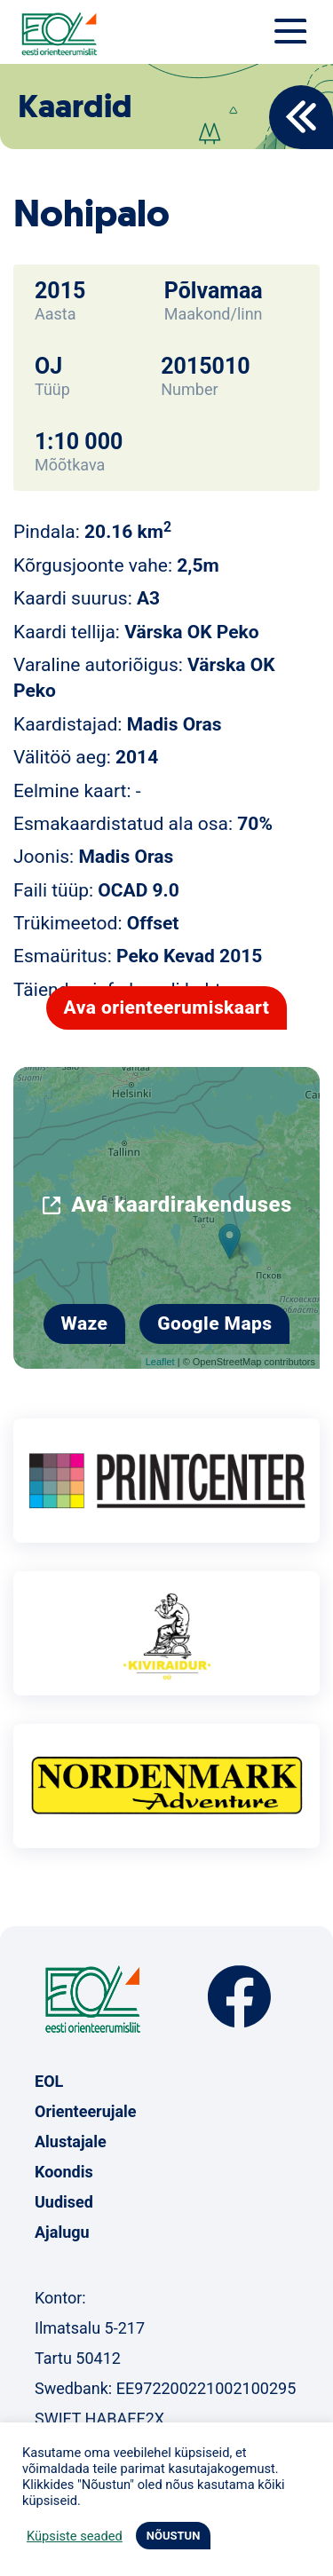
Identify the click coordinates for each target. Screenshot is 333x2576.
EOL (49, 2081)
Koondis (64, 2171)
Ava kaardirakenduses (181, 1204)
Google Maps (214, 1323)
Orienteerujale (86, 2111)
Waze (84, 1323)
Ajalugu (62, 2232)
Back (301, 117)
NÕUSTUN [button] (174, 2535)
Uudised (64, 2202)
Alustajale (71, 2141)
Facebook (239, 1996)
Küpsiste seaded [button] (75, 2536)
